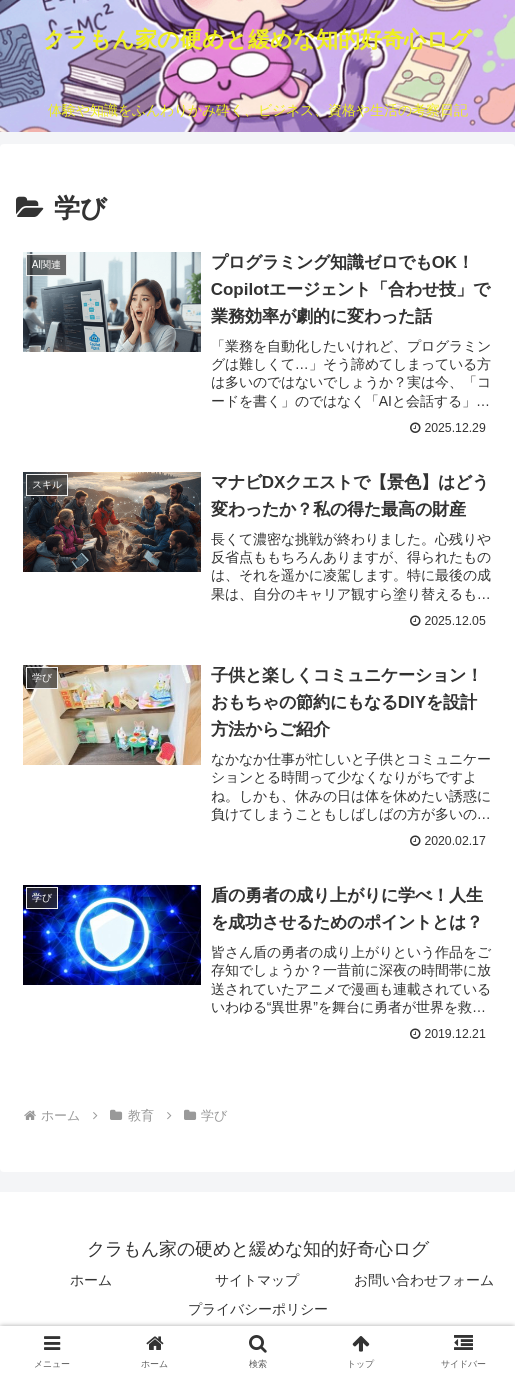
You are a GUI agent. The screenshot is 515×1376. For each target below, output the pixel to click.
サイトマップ (257, 1282)
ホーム (91, 1282)
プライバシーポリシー (258, 1312)
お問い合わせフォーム (424, 1282)
